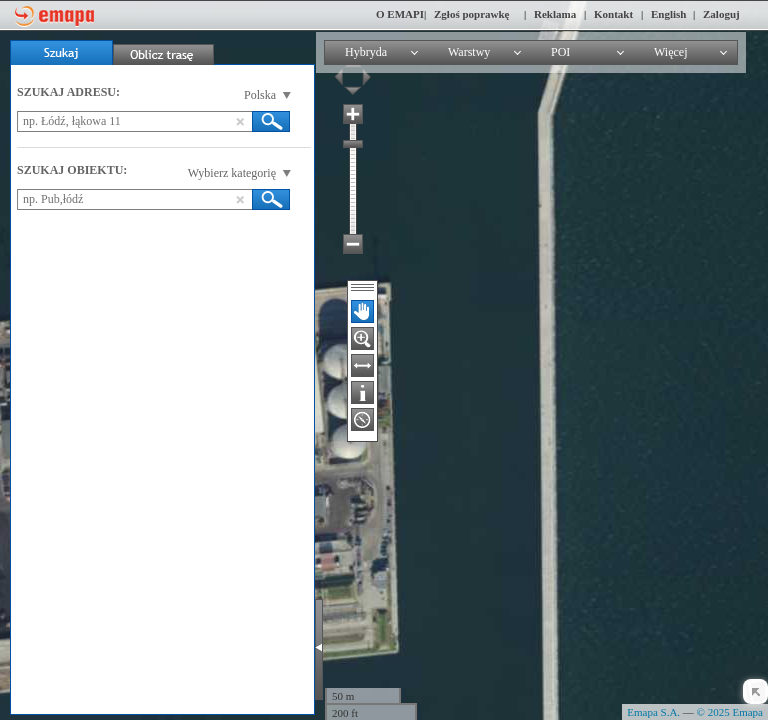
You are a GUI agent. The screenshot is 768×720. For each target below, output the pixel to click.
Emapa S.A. (653, 712)
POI (560, 52)
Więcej (671, 52)
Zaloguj (721, 14)
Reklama (555, 14)
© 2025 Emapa (730, 712)
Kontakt (613, 14)
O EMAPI (400, 14)
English (668, 14)
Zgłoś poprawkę (472, 14)
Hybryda (366, 52)
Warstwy (469, 52)
